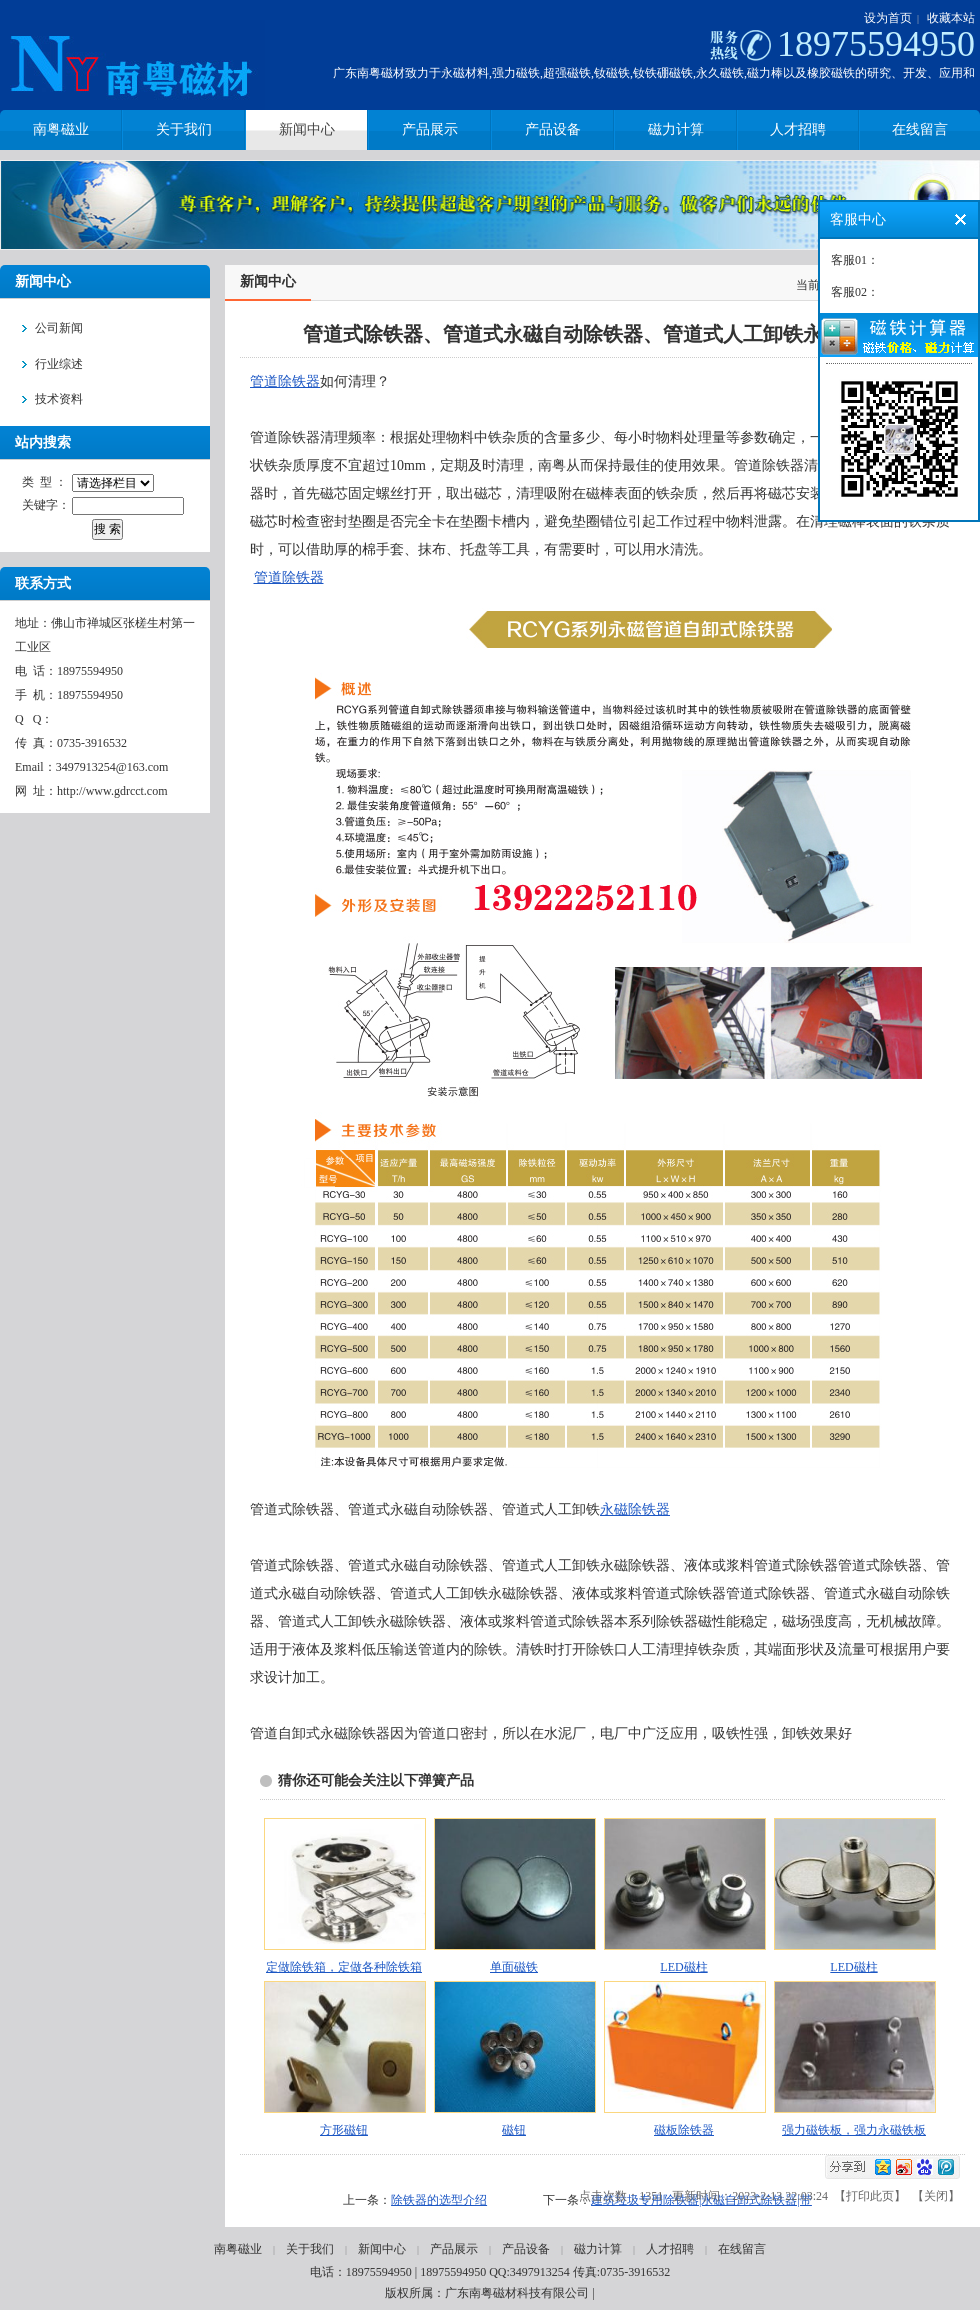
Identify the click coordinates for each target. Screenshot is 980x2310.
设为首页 (888, 18)
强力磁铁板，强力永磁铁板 (854, 2130)
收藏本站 (951, 18)
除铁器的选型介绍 (439, 2200)
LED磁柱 (683, 1967)
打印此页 (870, 2196)
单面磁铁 (514, 1967)
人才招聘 (670, 2249)
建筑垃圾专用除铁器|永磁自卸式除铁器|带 (701, 2200)
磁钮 (514, 2130)
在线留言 (742, 2249)
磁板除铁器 (684, 2130)
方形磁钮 (344, 2130)
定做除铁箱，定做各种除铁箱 (344, 1967)
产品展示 (454, 2249)
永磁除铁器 (635, 1509)
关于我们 (310, 2249)
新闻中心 (382, 2249)
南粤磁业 (238, 2249)
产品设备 (526, 2249)
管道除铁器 (285, 381)
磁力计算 (598, 2249)
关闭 (936, 2196)
